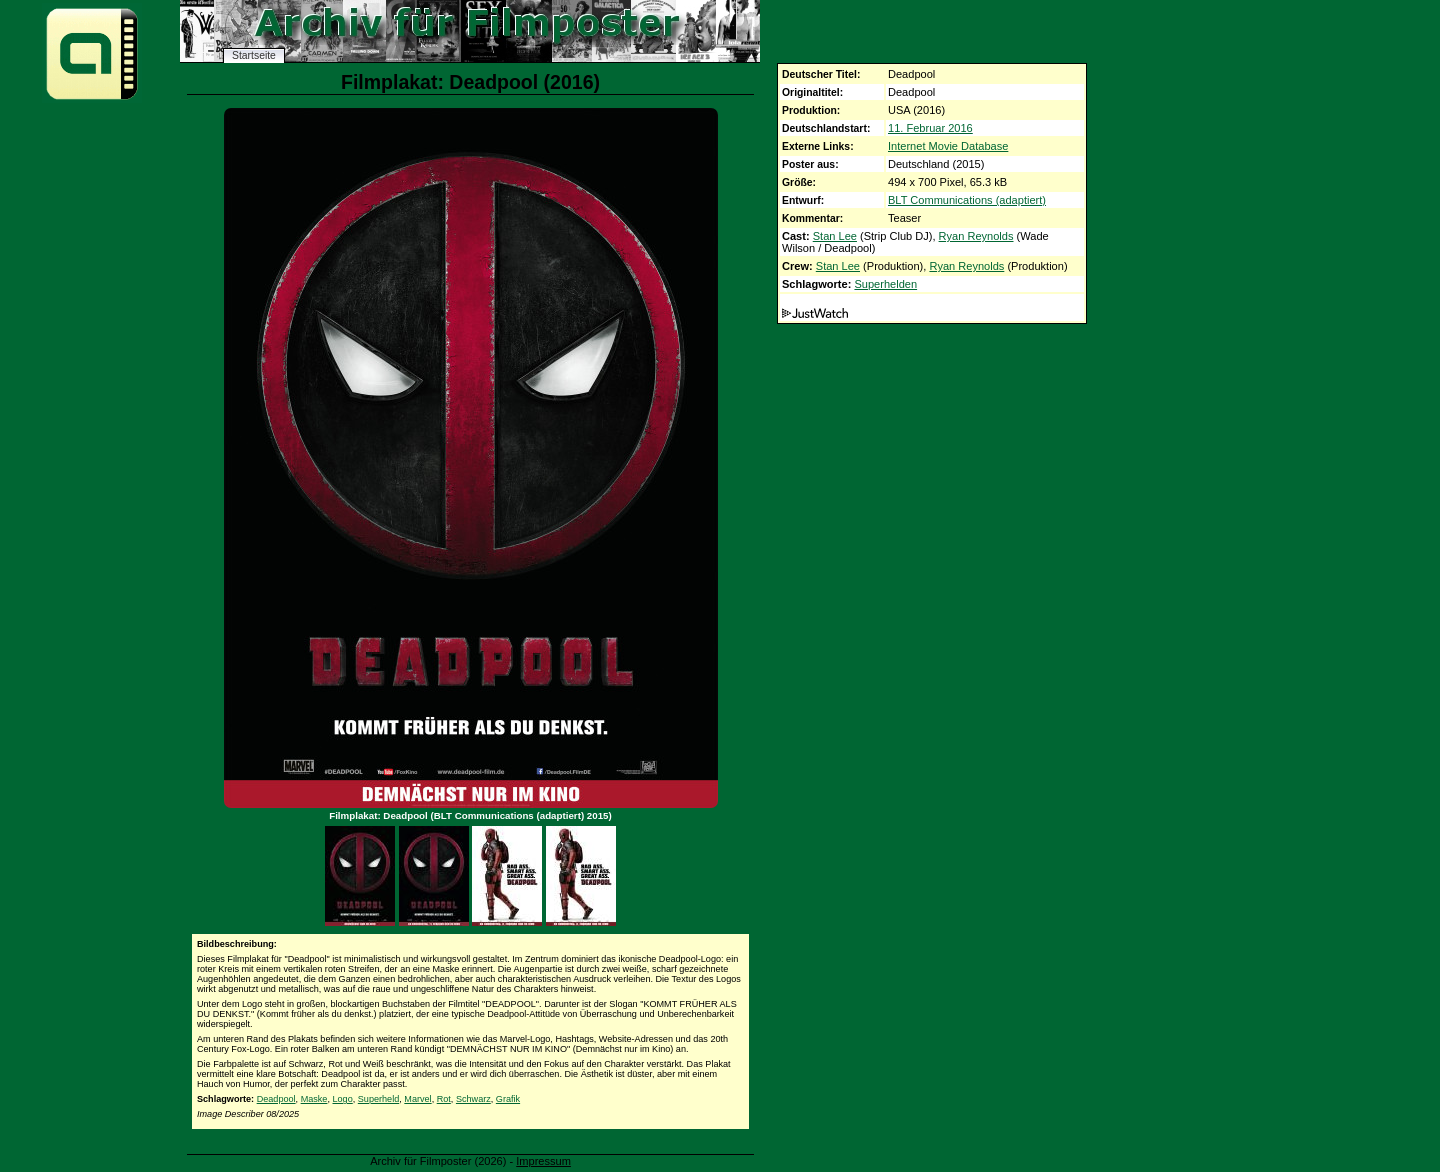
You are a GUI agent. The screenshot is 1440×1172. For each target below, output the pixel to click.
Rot (444, 1099)
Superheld (378, 1099)
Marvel (417, 1099)
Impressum (543, 1161)
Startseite (254, 55)
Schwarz (473, 1099)
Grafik (508, 1099)
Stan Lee (835, 236)
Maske (314, 1099)
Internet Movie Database (948, 146)
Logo (343, 1099)
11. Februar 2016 (930, 128)
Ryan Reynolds (976, 236)
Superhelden (885, 284)
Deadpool (276, 1099)
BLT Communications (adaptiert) (967, 200)
